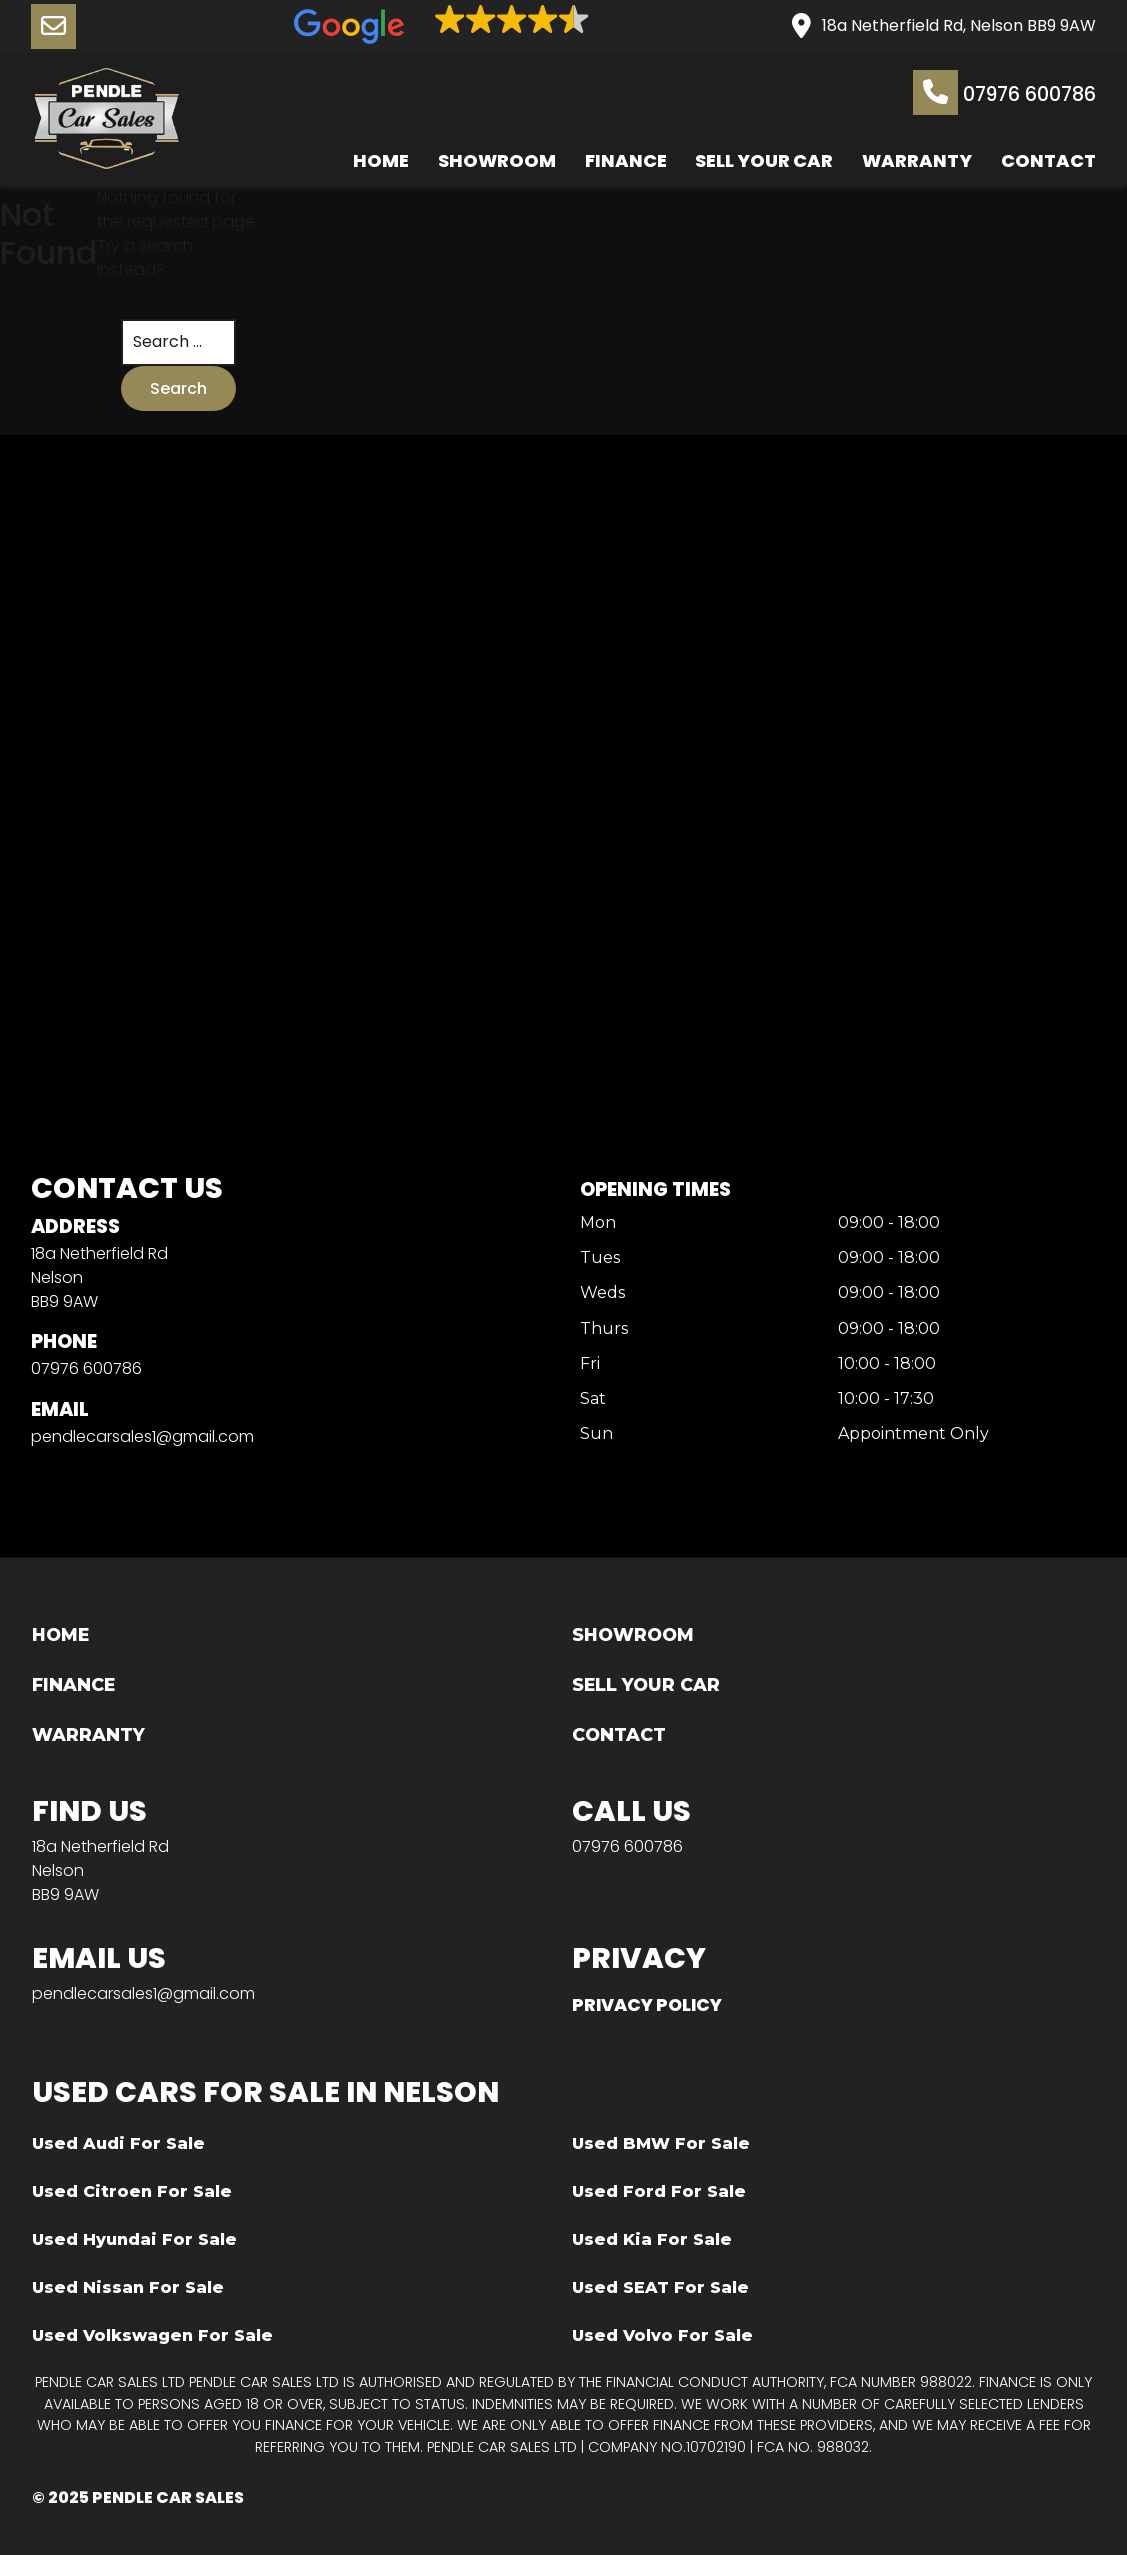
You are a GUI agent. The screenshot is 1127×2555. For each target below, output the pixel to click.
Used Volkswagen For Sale (152, 2335)
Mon (598, 1223)
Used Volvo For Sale (662, 2335)
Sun (596, 1434)
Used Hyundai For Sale (134, 2239)
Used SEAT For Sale (660, 2287)
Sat (593, 1399)
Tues (600, 1258)
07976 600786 (1004, 92)
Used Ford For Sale (659, 2191)
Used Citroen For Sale (132, 2191)
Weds (602, 1294)
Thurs (604, 1329)
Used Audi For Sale (118, 2143)
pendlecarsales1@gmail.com (142, 1436)
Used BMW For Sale (661, 2143)
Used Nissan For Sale (128, 2287)
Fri (590, 1364)
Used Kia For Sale (652, 2239)
